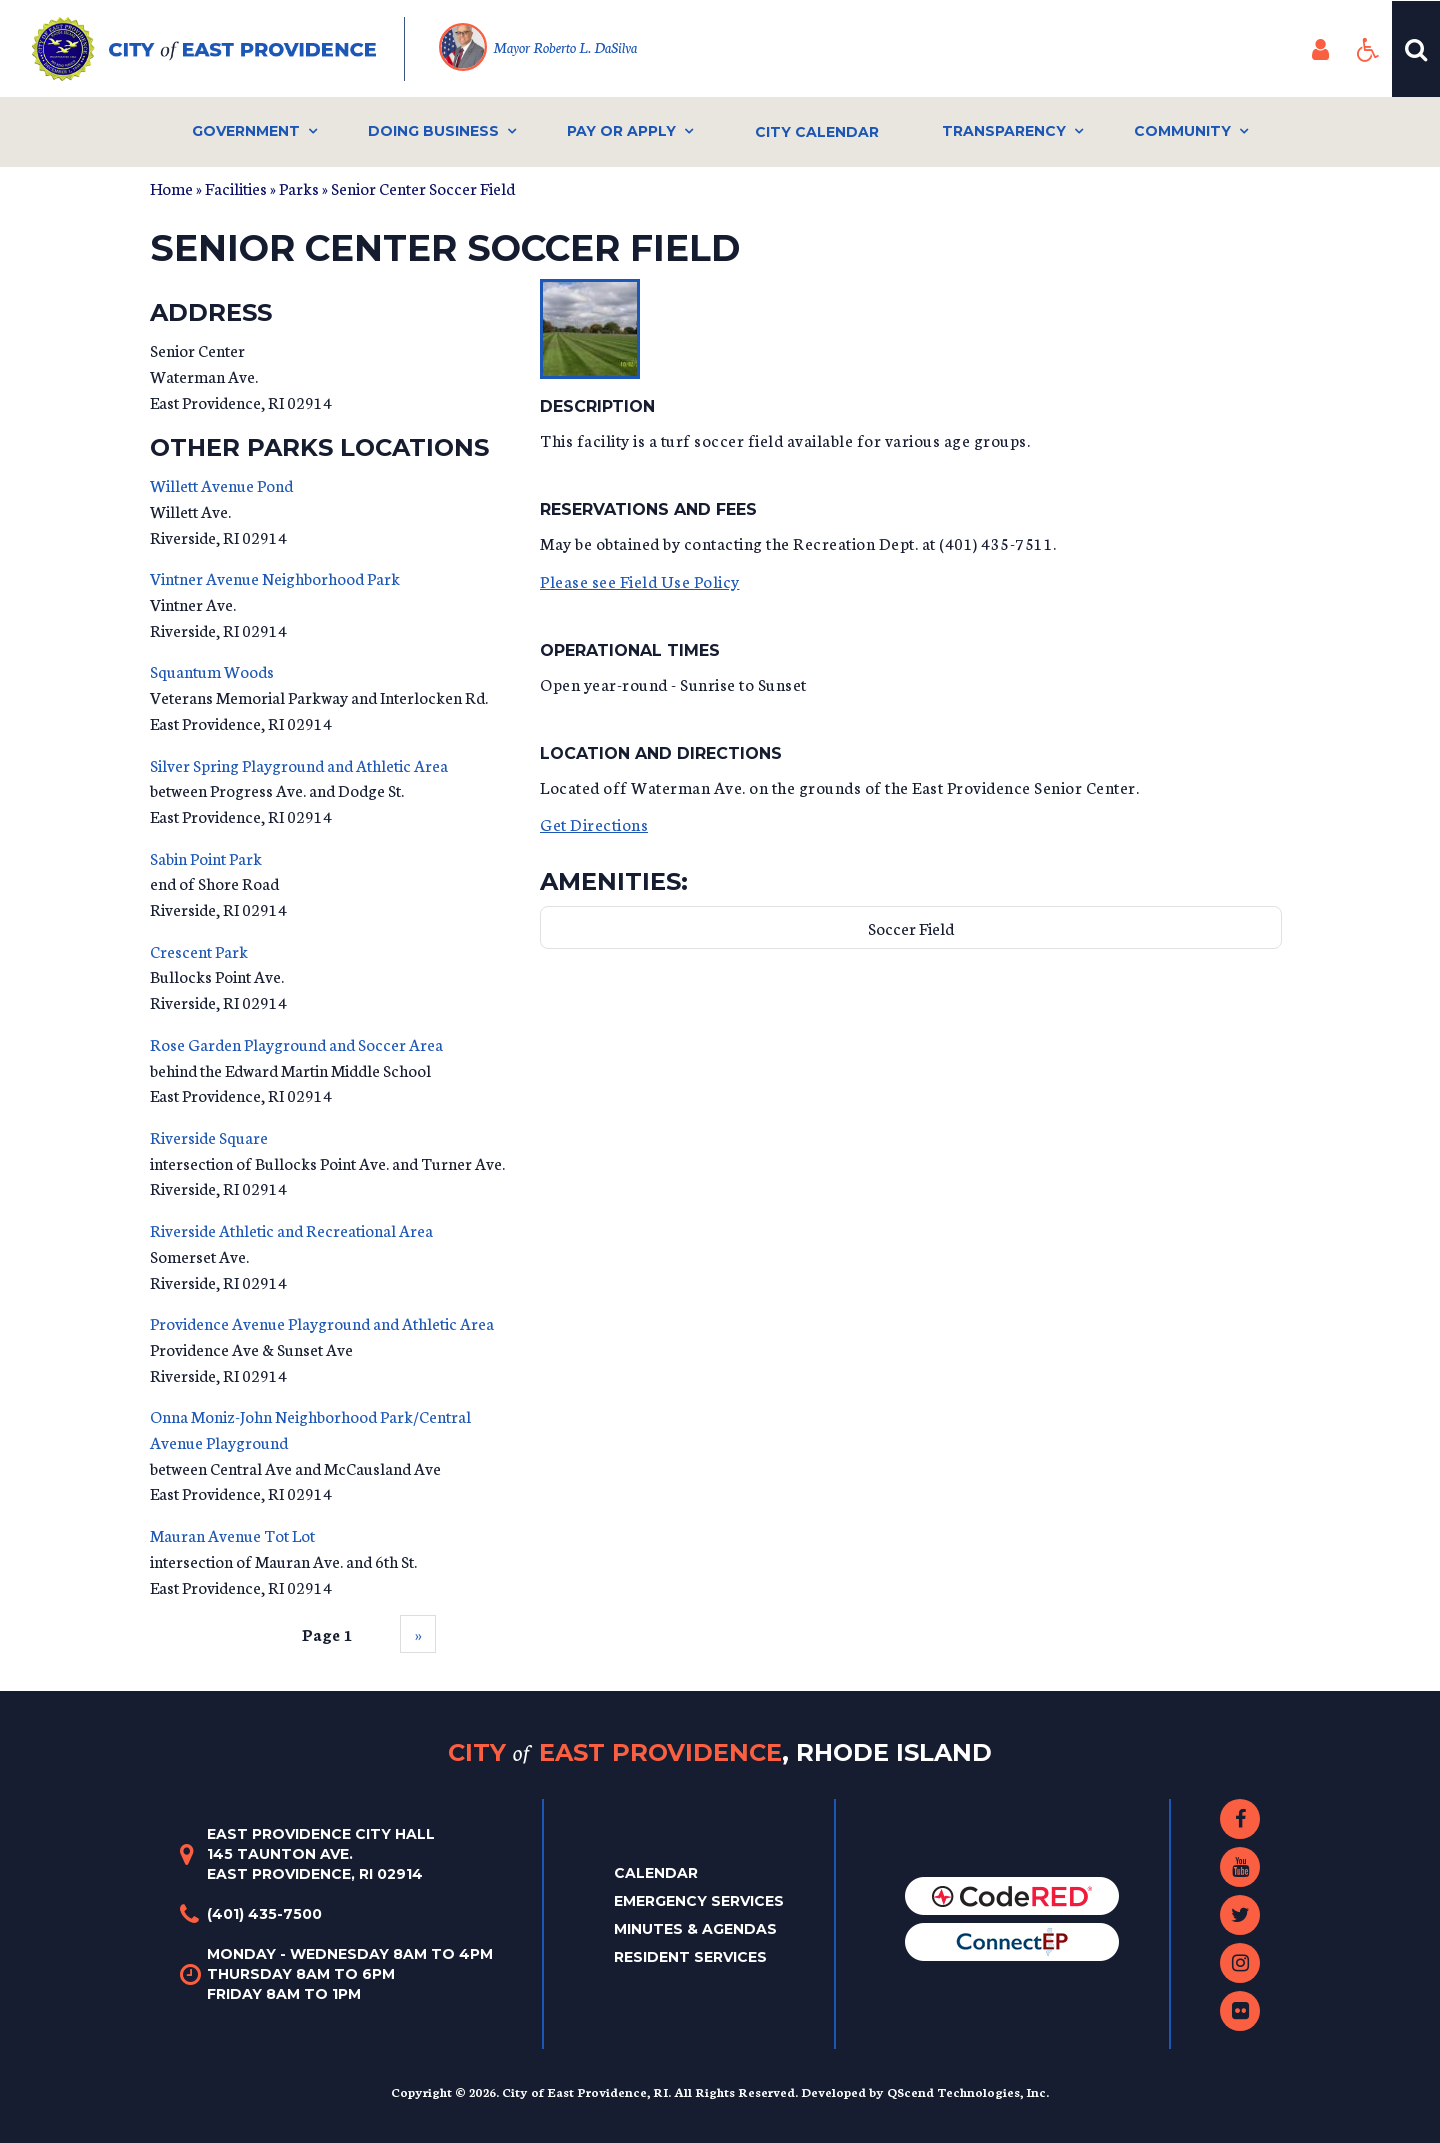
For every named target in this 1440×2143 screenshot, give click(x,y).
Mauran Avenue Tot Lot (232, 1534)
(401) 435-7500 (264, 1914)
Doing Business (433, 131)
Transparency (1004, 131)
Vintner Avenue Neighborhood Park (275, 577)
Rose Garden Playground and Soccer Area (296, 1043)
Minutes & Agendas (695, 1929)
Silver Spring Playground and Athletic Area (299, 764)
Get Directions (594, 823)
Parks (299, 187)
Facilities (236, 187)
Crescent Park (199, 950)
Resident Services (690, 1957)
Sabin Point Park (206, 857)
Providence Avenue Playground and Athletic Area (322, 1322)
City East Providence (720, 1752)
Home (171, 187)
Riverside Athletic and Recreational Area (291, 1229)
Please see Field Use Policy (640, 580)
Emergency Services (699, 1901)
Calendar (656, 1873)
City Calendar (817, 132)
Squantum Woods (212, 670)
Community (1182, 131)
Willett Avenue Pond (221, 484)
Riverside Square (209, 1136)
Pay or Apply (621, 131)
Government (246, 131)
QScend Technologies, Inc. (968, 2091)
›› (418, 1633)
